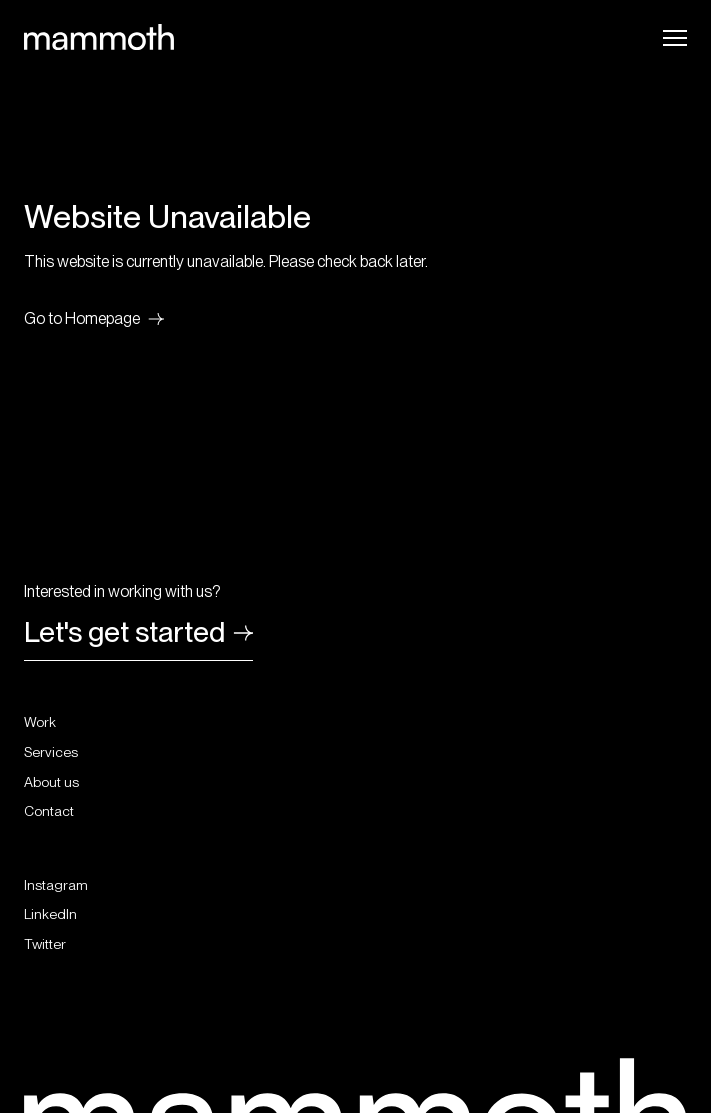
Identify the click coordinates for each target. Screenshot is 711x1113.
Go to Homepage (94, 319)
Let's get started (138, 634)
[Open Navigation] (675, 38)
